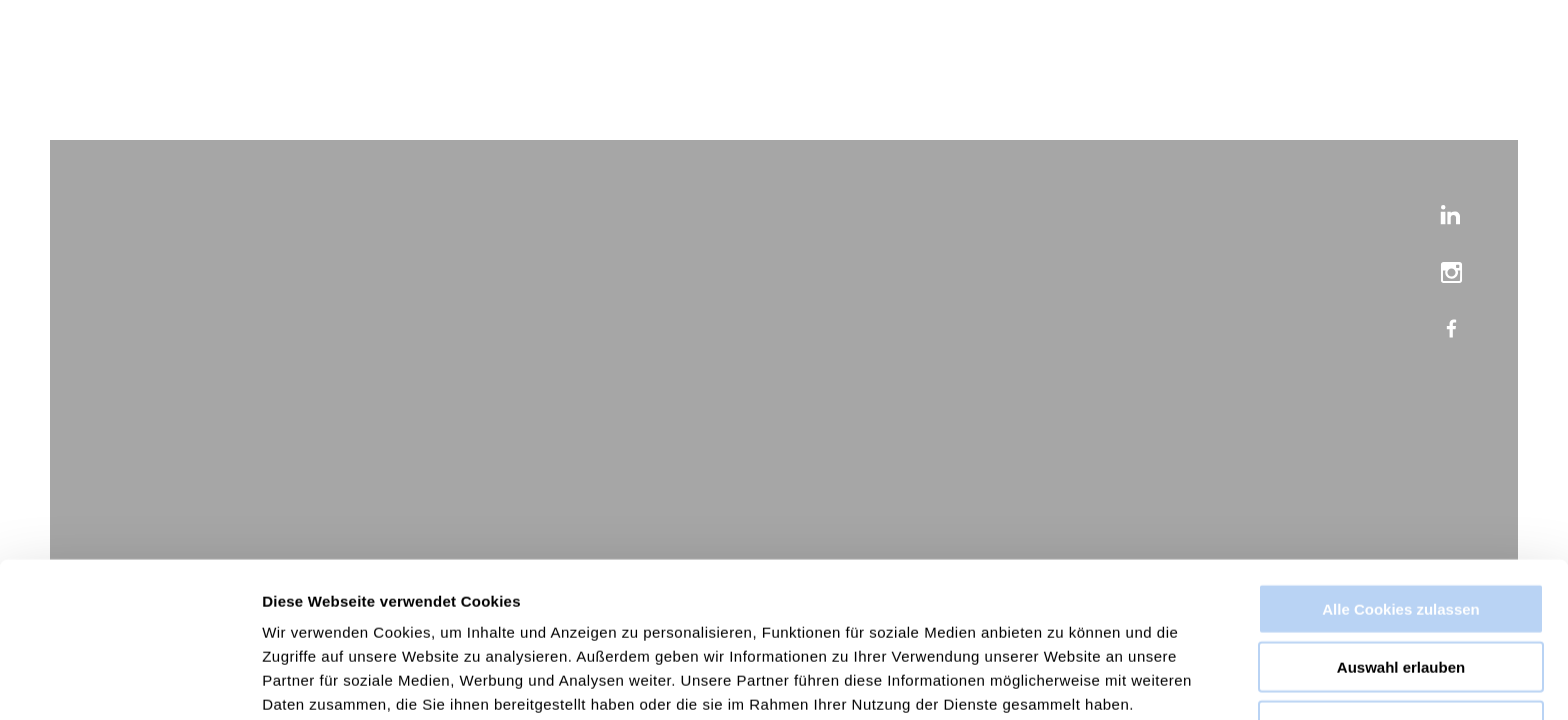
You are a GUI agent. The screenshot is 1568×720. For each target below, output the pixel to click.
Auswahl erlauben (1401, 579)
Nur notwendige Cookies (1401, 637)
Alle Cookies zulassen (1401, 520)
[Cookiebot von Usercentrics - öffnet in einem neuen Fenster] (129, 681)
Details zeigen (1063, 680)
